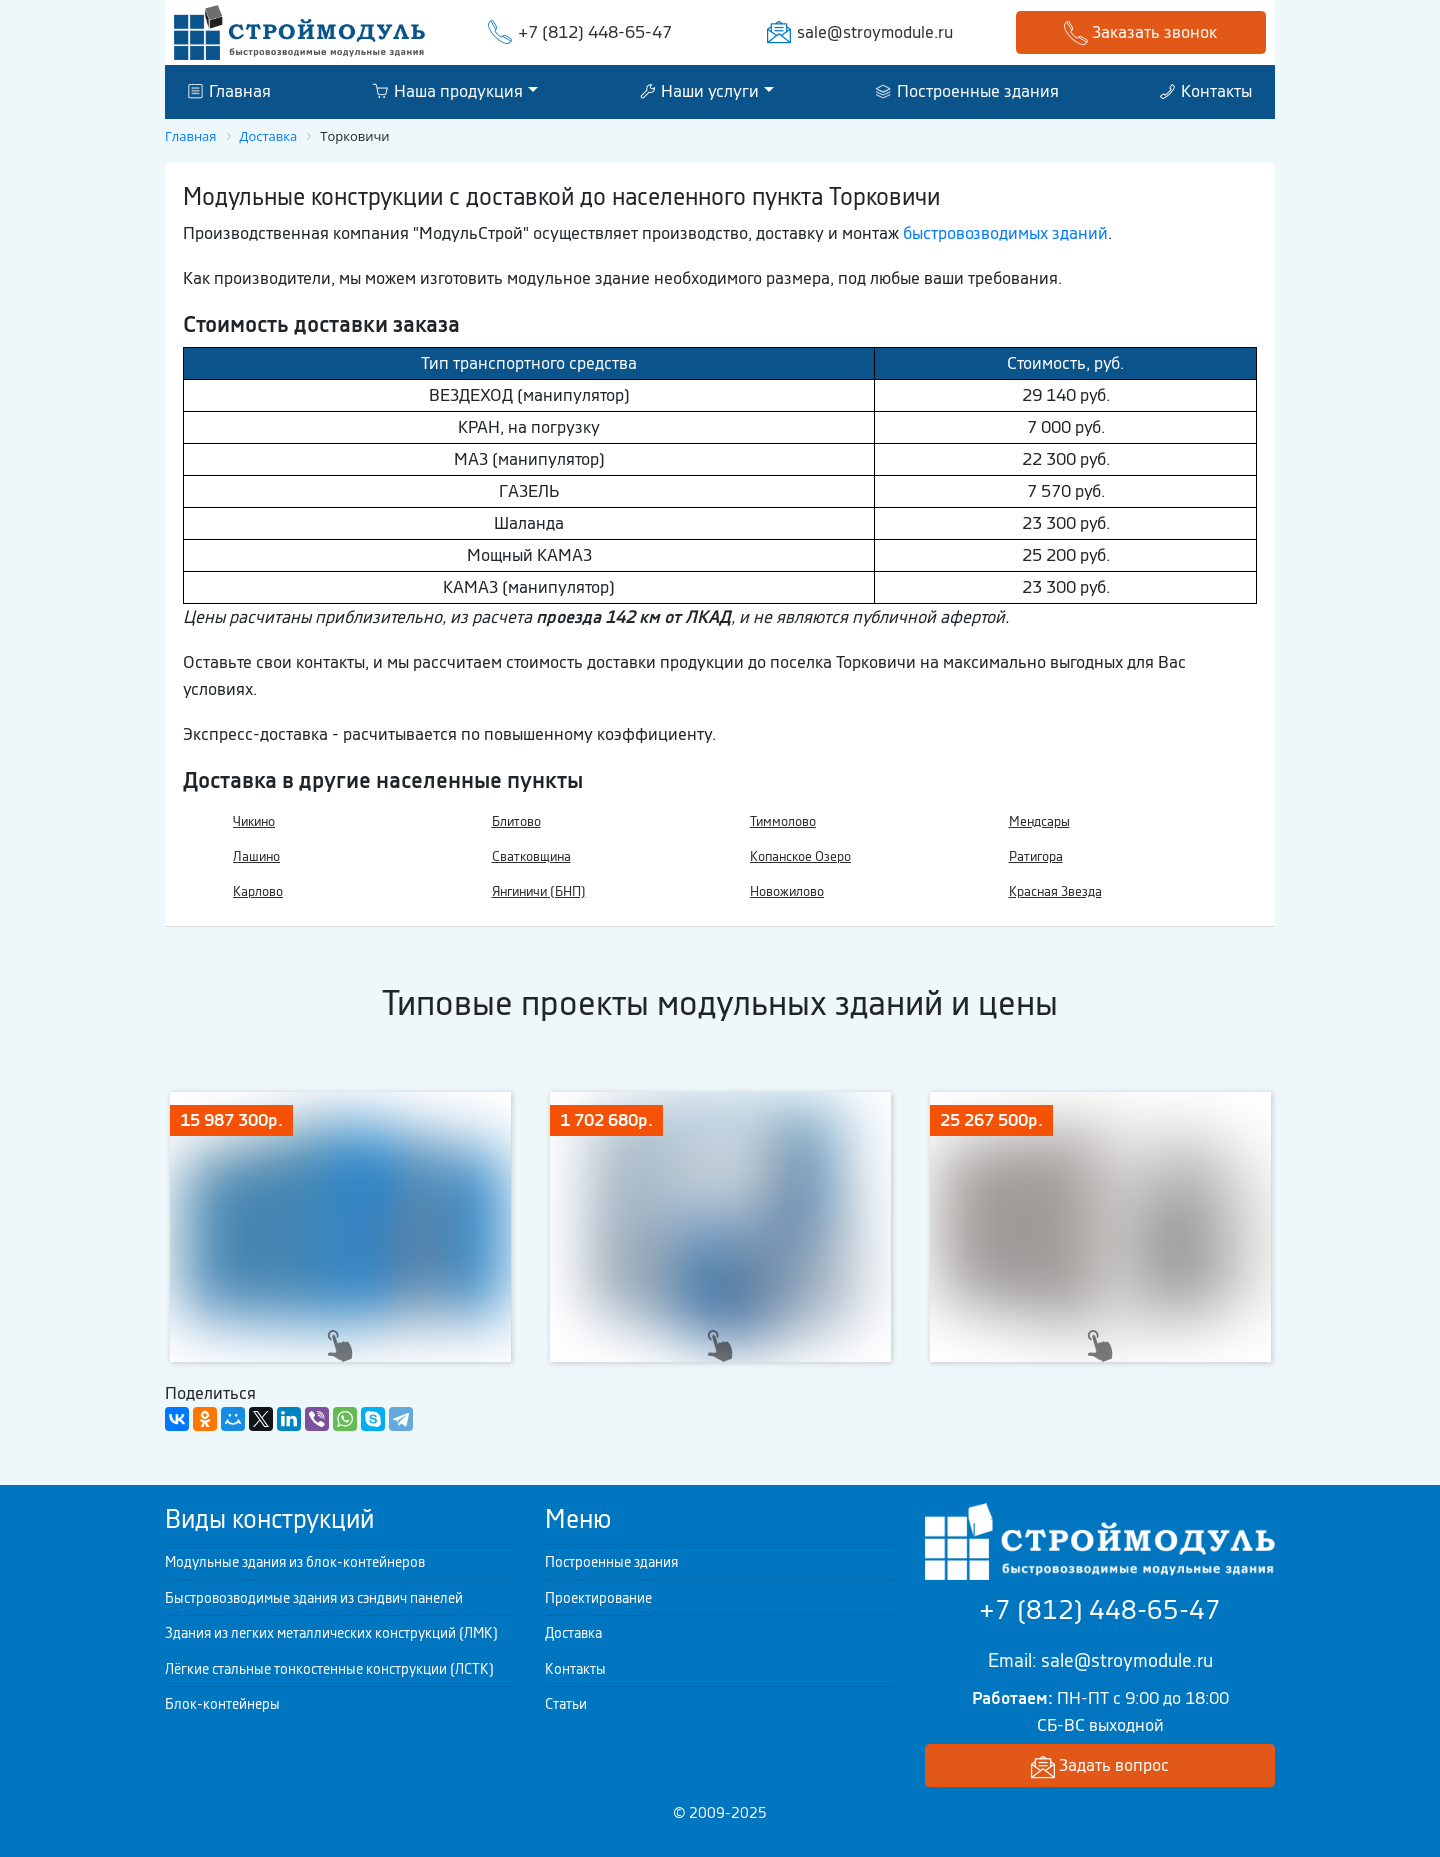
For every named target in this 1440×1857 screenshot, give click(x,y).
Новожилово (787, 891)
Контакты (1206, 91)
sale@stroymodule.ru (875, 32)
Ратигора (1036, 856)
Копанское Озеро (800, 856)
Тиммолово (783, 821)
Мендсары (1039, 821)
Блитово (516, 821)
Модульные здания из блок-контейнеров (295, 1562)
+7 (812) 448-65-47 (595, 32)
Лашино (256, 856)
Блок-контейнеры (222, 1704)
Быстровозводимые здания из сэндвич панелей (314, 1598)
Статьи (566, 1704)
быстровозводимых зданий (1005, 233)
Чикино (254, 821)
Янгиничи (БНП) (539, 891)
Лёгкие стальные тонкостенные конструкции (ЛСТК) (329, 1669)
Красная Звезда (1055, 891)
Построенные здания (967, 91)
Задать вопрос (1100, 1766)
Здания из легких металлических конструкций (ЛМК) (331, 1633)
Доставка (573, 1633)
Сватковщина (531, 856)
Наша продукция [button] (447, 91)
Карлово (258, 891)
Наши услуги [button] (699, 91)
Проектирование (598, 1598)
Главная (229, 91)
